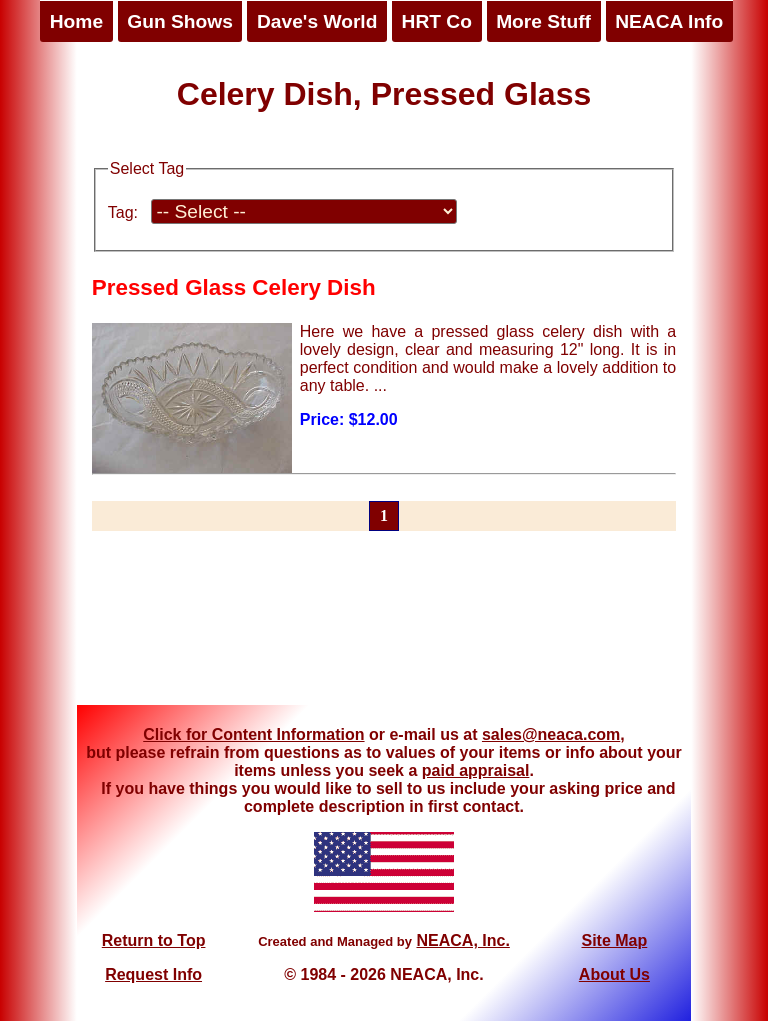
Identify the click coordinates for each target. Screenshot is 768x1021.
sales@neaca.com (551, 734)
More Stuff (543, 21)
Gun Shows (180, 21)
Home (76, 21)
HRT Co (437, 21)
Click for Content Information (253, 734)
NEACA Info (669, 21)
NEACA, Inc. (462, 940)
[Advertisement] (384, 630)
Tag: (123, 212)
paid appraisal (476, 770)
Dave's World (317, 21)
